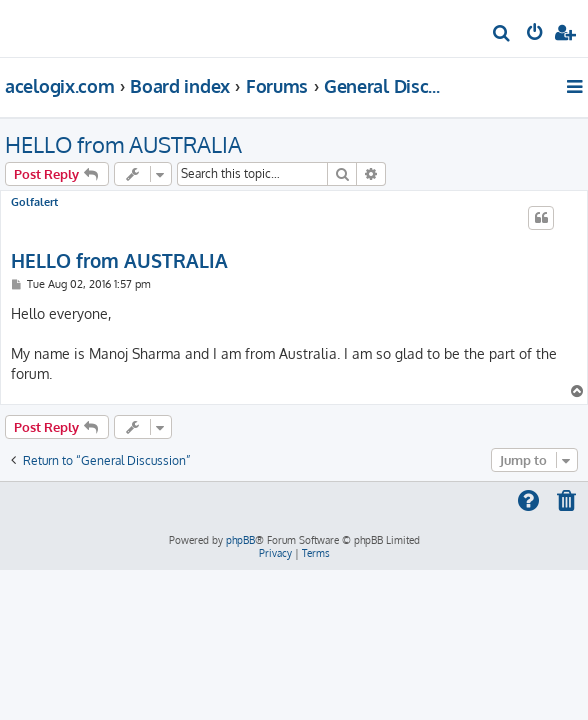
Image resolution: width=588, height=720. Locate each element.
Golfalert (34, 202)
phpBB (240, 540)
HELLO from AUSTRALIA (123, 144)
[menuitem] (502, 35)
